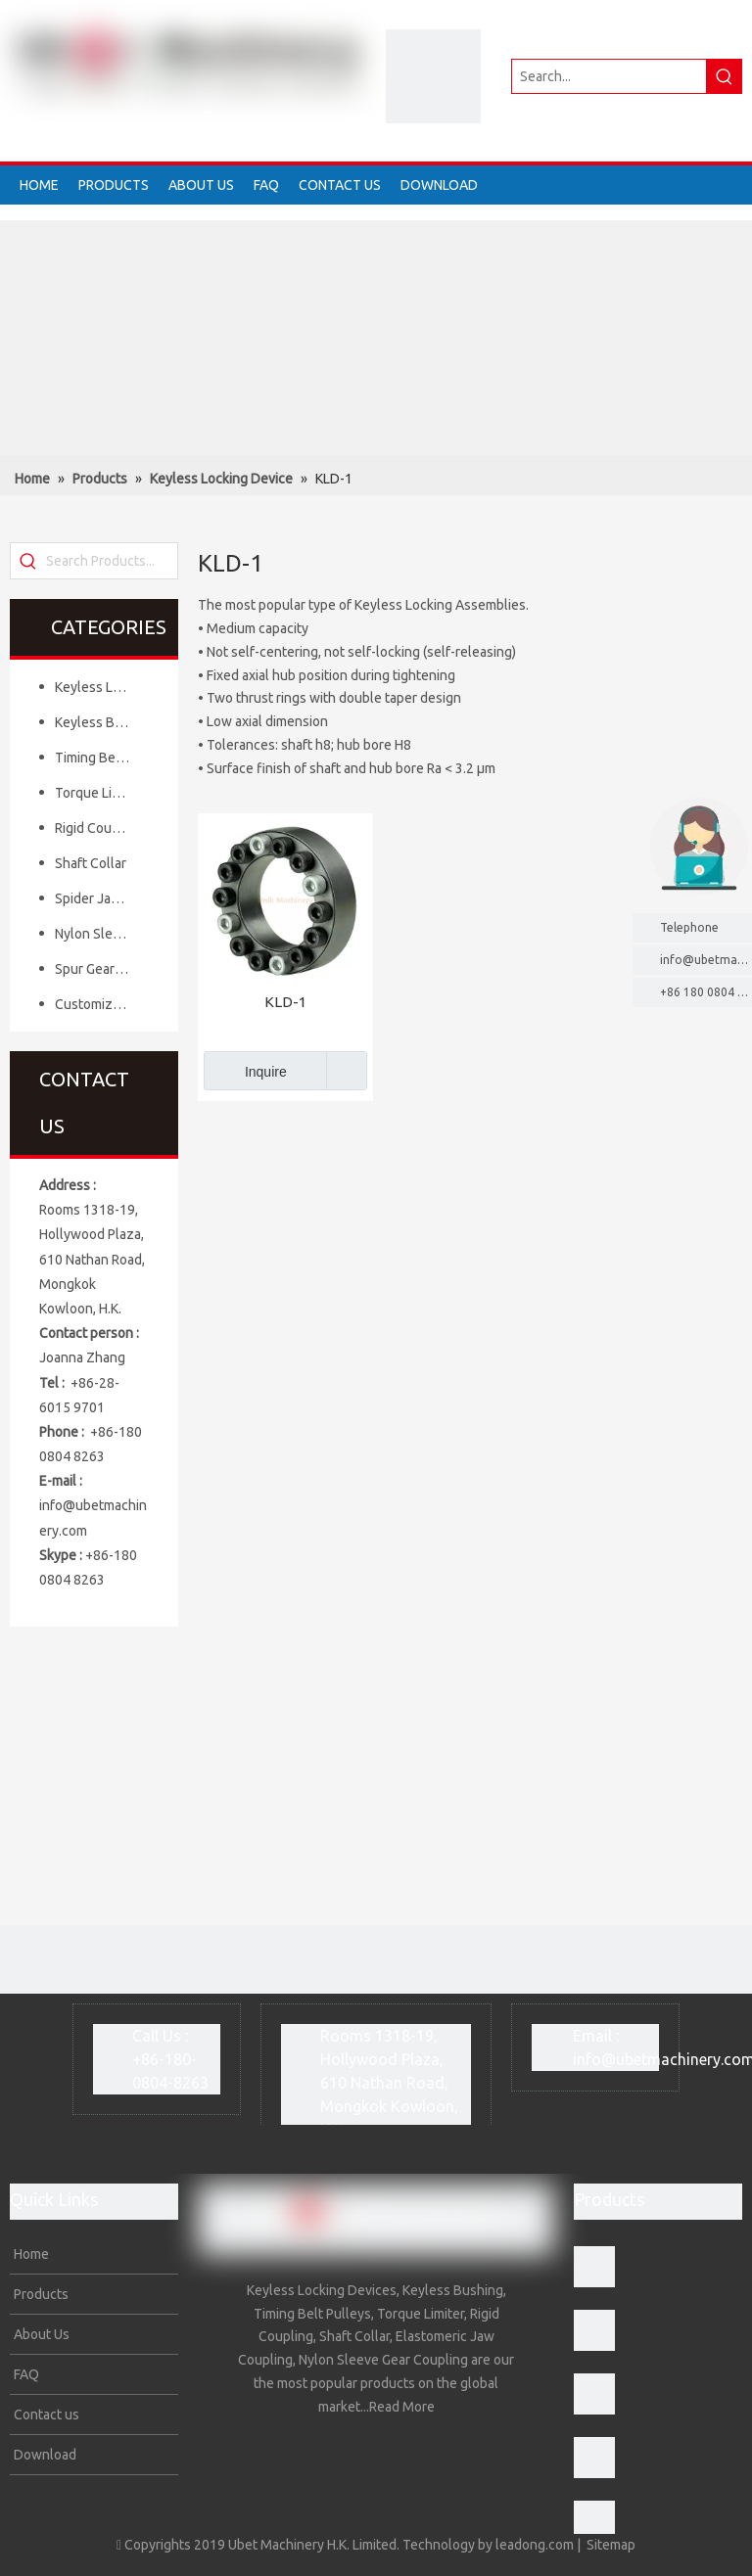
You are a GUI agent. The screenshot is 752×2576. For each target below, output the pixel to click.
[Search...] (609, 76)
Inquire (245, 1070)
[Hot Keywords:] (724, 76)
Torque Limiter (99, 793)
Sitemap (611, 2545)
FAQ (25, 2374)
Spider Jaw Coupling (102, 898)
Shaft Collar (90, 863)
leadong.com (534, 2545)
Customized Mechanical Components (102, 1004)
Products (40, 2294)
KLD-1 (285, 1001)
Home (30, 2254)
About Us (40, 2334)
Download (43, 2454)
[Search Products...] (111, 560)
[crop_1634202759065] (433, 76)
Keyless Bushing (102, 722)
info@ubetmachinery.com (706, 959)
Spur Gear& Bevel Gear (102, 969)
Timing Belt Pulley (102, 757)
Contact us (45, 2414)
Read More (402, 2407)
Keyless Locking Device (102, 687)
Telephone (701, 927)
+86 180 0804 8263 (706, 992)
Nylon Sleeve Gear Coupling (102, 934)
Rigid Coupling (98, 828)
